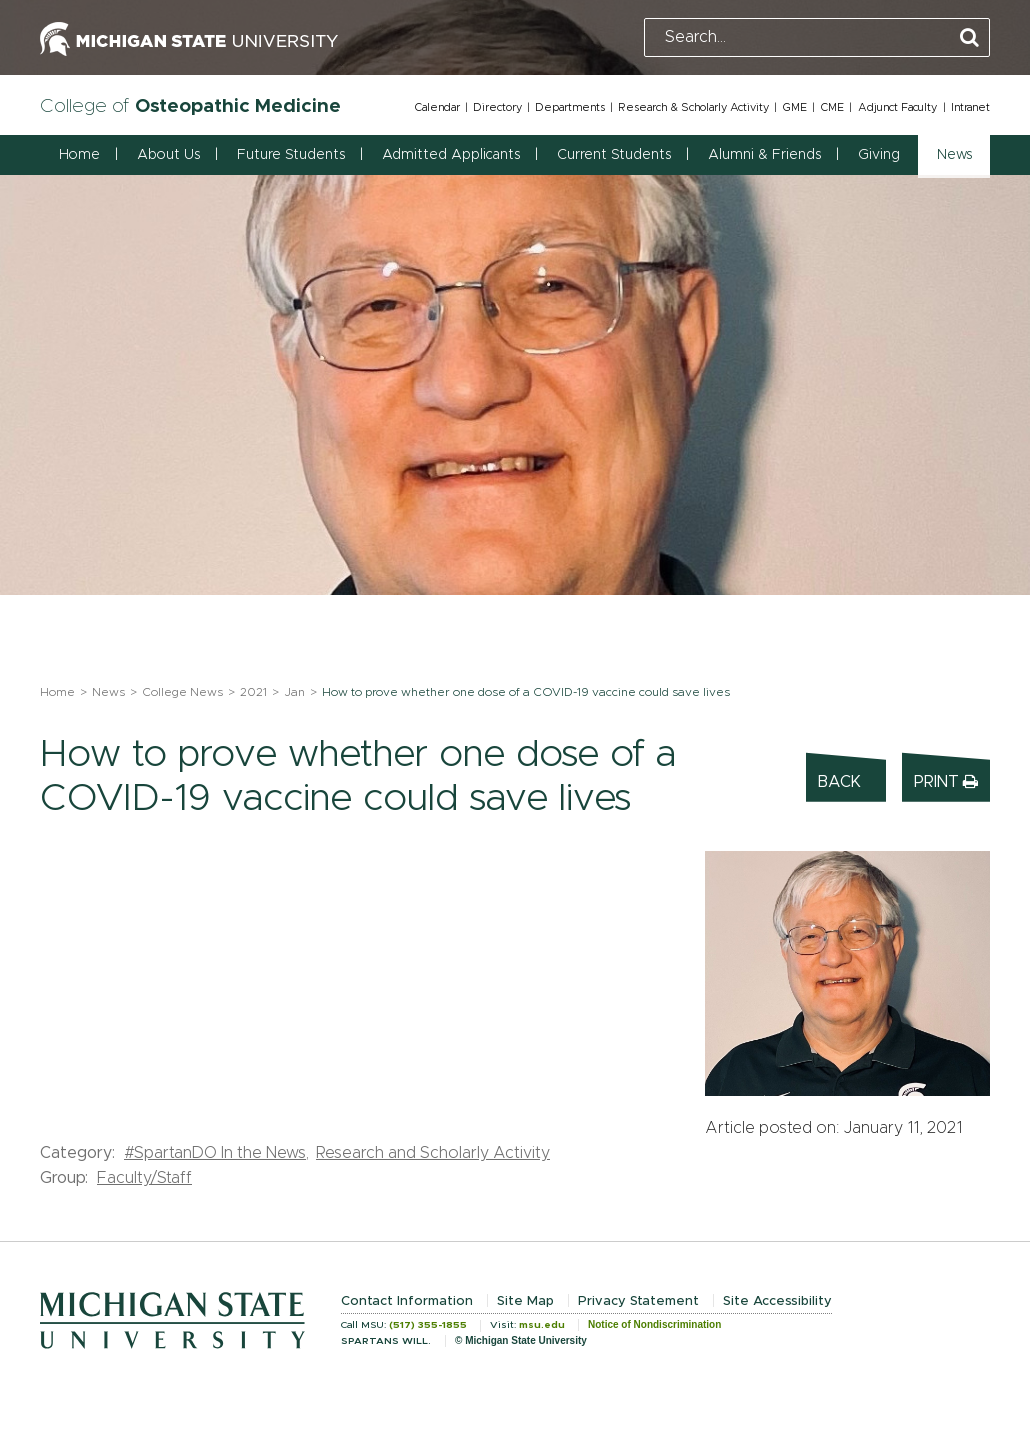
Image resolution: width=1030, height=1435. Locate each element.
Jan (294, 692)
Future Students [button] (291, 155)
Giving (879, 155)
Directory (497, 107)
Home (79, 155)
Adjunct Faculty (897, 107)
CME (832, 107)
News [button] (954, 155)
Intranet (970, 107)
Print (946, 781)
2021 (253, 692)
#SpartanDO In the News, (216, 1153)
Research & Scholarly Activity (693, 107)
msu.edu (542, 1325)
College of (190, 106)
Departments (570, 107)
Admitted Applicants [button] (451, 155)
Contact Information (407, 1301)
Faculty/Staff (144, 1178)
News (108, 692)
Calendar (437, 107)
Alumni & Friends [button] (764, 155)
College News (182, 692)
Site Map (525, 1301)
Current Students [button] (614, 155)
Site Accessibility (777, 1301)
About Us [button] (168, 155)
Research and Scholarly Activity (433, 1153)
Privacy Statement (638, 1301)
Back (839, 782)
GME (794, 107)
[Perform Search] (969, 38)
